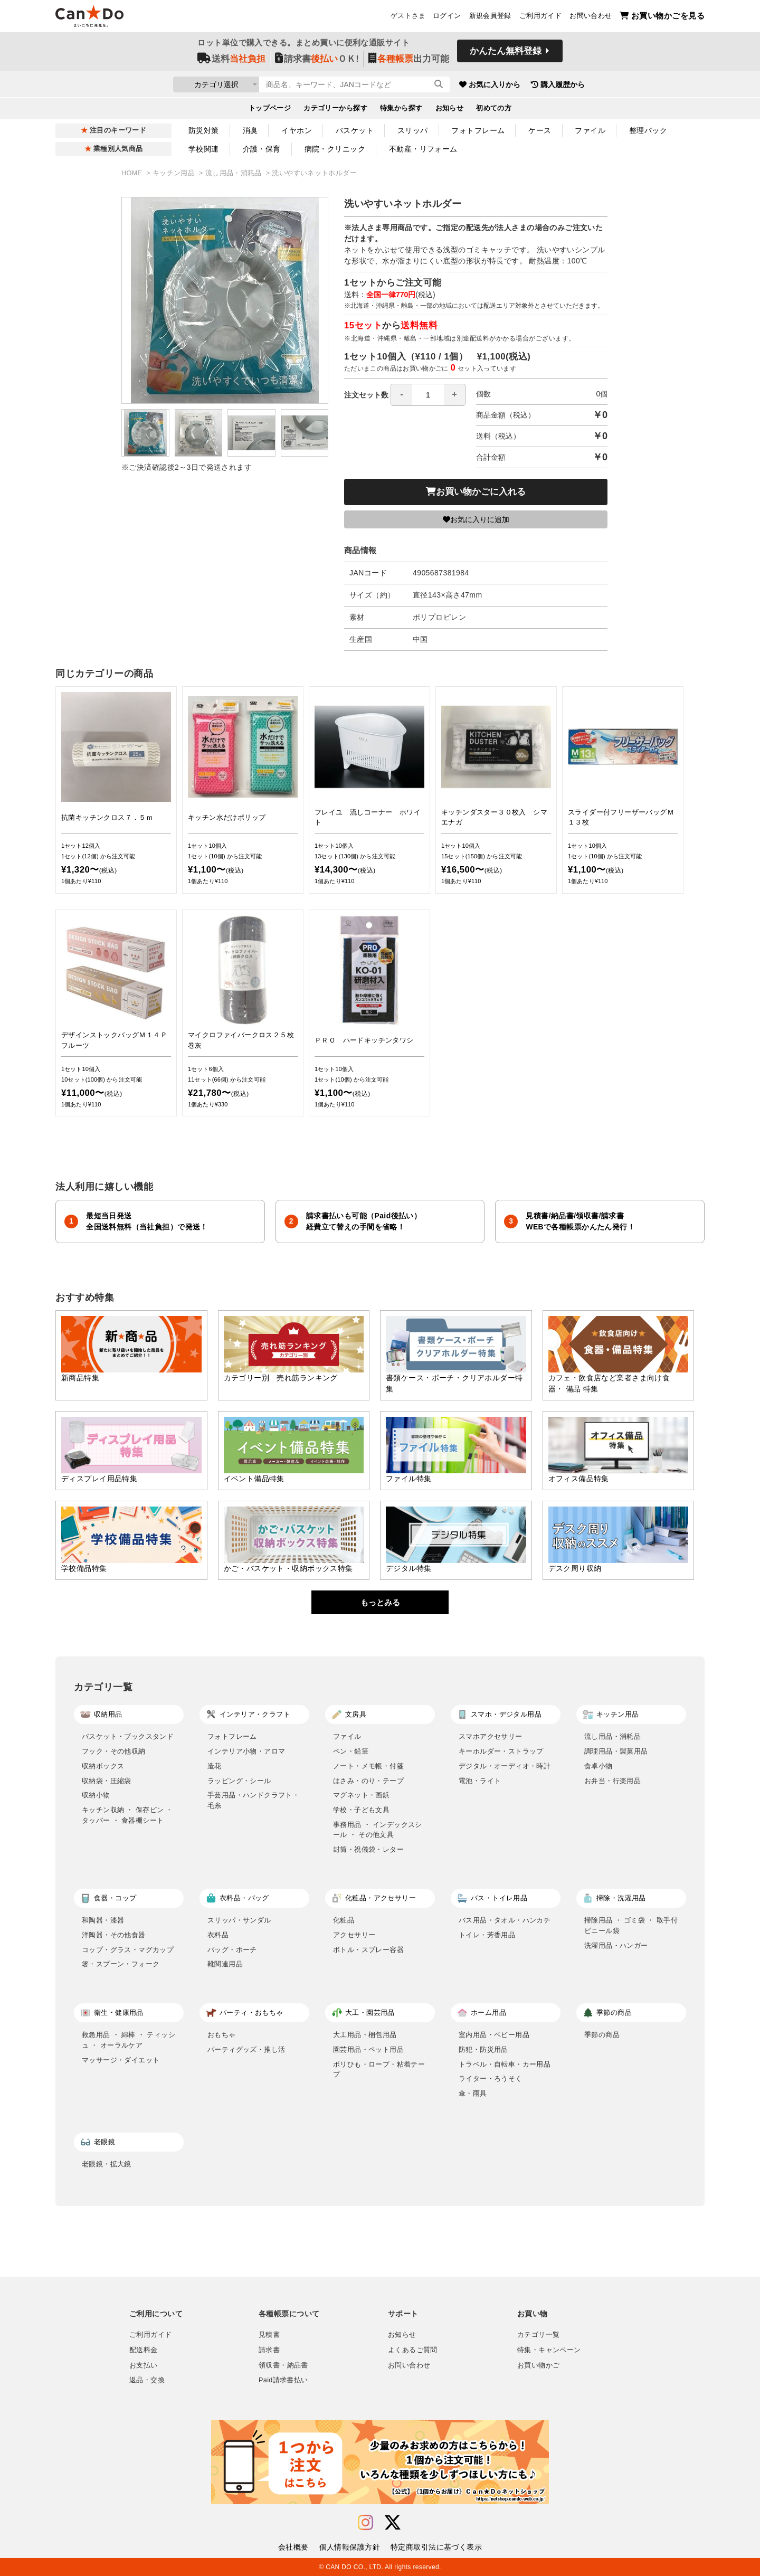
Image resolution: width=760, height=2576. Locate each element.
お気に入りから (508, 84)
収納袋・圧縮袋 (106, 1781)
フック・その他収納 (114, 1751)
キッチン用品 (175, 173)
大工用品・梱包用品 (365, 2035)
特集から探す (401, 108)
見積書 (269, 2334)
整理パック (648, 130)
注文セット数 (405, 395)
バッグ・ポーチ (232, 1950)
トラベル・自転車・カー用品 (504, 2064)
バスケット (355, 130)
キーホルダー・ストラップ (501, 1751)
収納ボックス (103, 1766)
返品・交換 (147, 2380)
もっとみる (380, 1602)
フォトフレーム (478, 130)
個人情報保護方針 (349, 2547)
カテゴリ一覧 (538, 2334)
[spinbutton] (428, 394)
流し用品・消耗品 (234, 173)
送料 (231, 58)
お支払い (143, 2365)
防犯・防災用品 (483, 2049)
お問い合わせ (590, 16)
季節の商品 (602, 2035)
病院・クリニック (335, 149)
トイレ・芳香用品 (487, 1935)
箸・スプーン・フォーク (120, 1964)
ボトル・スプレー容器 (368, 1950)
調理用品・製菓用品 (616, 1751)
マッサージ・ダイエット (120, 2060)
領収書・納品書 (283, 2365)
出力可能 (408, 58)
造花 (214, 1766)
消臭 (250, 130)
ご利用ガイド (540, 16)
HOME (132, 173)
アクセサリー (354, 1935)
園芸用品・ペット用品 (368, 2049)
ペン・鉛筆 (350, 1751)
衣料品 (218, 1935)
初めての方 (493, 108)
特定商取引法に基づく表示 (436, 2547)
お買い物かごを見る (662, 16)
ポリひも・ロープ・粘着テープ (379, 2069)
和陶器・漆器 (103, 1920)
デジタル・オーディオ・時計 (504, 1766)
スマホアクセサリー (490, 1736)
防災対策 (203, 130)
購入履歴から (576, 84)
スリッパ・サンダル (239, 1920)
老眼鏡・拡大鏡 (106, 2164)
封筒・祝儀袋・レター (368, 1849)
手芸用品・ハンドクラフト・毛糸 (253, 1800)
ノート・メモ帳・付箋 (368, 1766)
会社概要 (293, 2547)
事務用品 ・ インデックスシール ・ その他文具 (377, 1830)
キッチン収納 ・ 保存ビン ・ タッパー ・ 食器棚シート (127, 1815)
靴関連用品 (225, 1964)
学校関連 (203, 149)
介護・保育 (262, 149)
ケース (539, 130)
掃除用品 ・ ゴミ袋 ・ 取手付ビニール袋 (631, 1925)
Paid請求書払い (283, 2380)
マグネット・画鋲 (361, 1795)
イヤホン (296, 130)
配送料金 (143, 2350)
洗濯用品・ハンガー (616, 1945)
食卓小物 (598, 1766)
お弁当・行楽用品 (612, 1781)
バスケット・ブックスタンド (128, 1736)
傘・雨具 (473, 2093)
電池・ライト (480, 1781)
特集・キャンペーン (549, 2350)
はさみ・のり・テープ (368, 1781)
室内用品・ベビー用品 (494, 2035)
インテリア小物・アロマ (246, 1751)
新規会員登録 (490, 16)
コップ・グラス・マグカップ (128, 1950)
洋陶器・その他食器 (114, 1935)
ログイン (447, 16)
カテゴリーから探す (335, 108)
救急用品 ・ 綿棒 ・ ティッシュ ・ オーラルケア (128, 2040)
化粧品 (343, 1920)
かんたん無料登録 (506, 51)
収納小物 (96, 1795)
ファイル (590, 130)
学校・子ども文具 (361, 1810)
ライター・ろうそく (490, 2078)
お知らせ (449, 108)
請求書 (269, 2350)
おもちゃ (221, 2035)
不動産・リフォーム (423, 149)
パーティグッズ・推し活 (246, 2049)
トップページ (270, 108)
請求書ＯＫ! (317, 58)
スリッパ (412, 130)
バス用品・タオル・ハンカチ (504, 1920)
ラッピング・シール (239, 1781)
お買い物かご (538, 2365)
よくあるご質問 (413, 2350)
